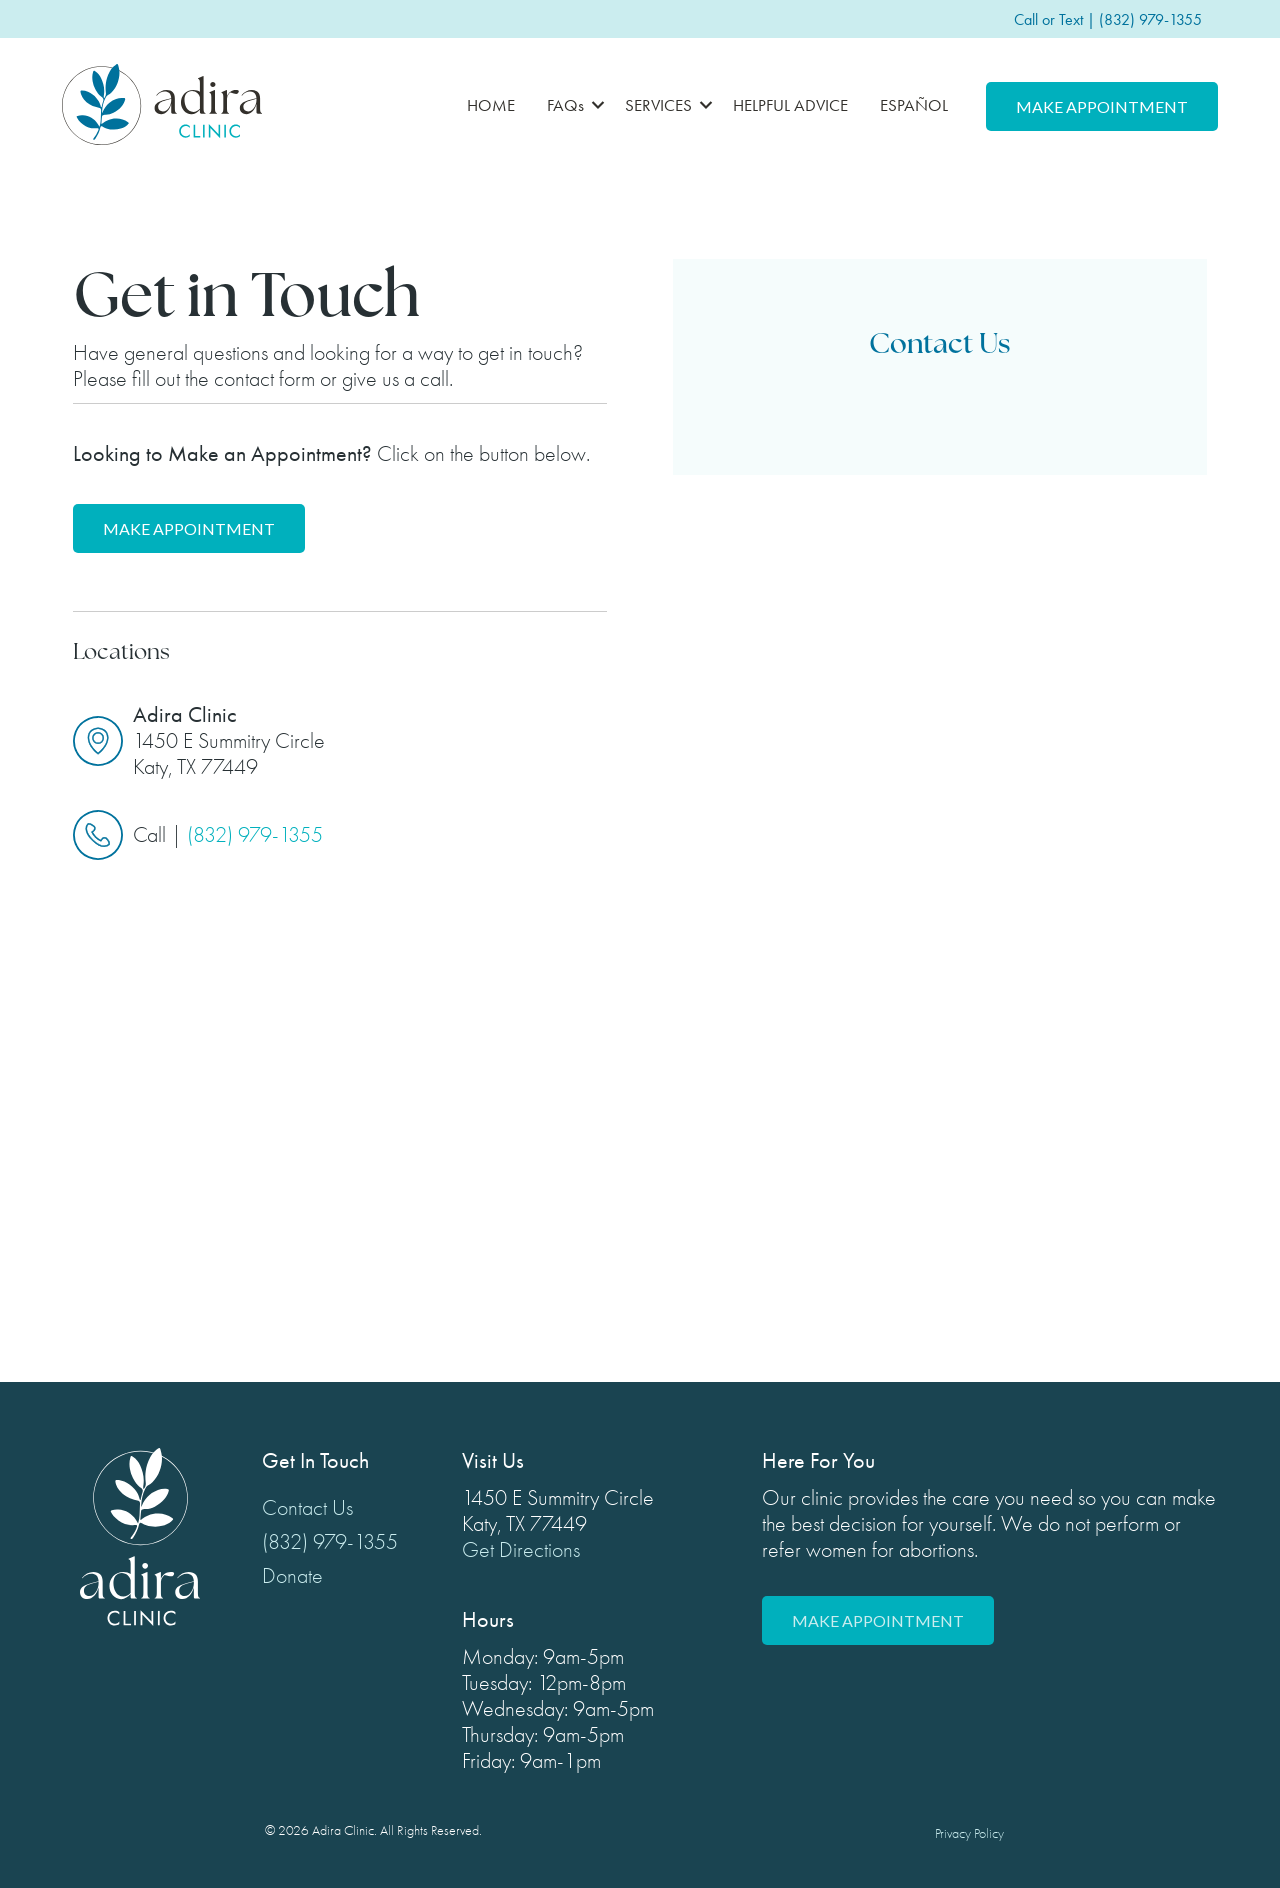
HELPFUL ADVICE (790, 105)
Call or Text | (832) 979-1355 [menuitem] (1108, 19)
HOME (491, 105)
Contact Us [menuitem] (307, 1508)
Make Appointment (1102, 106)
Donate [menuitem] (292, 1576)
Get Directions (521, 1550)
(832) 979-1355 (255, 835)
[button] (570, 105)
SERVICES (658, 105)
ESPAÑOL (914, 105)
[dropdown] (570, 105)
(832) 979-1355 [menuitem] (330, 1542)
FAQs (565, 105)
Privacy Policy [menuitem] (969, 1833)
